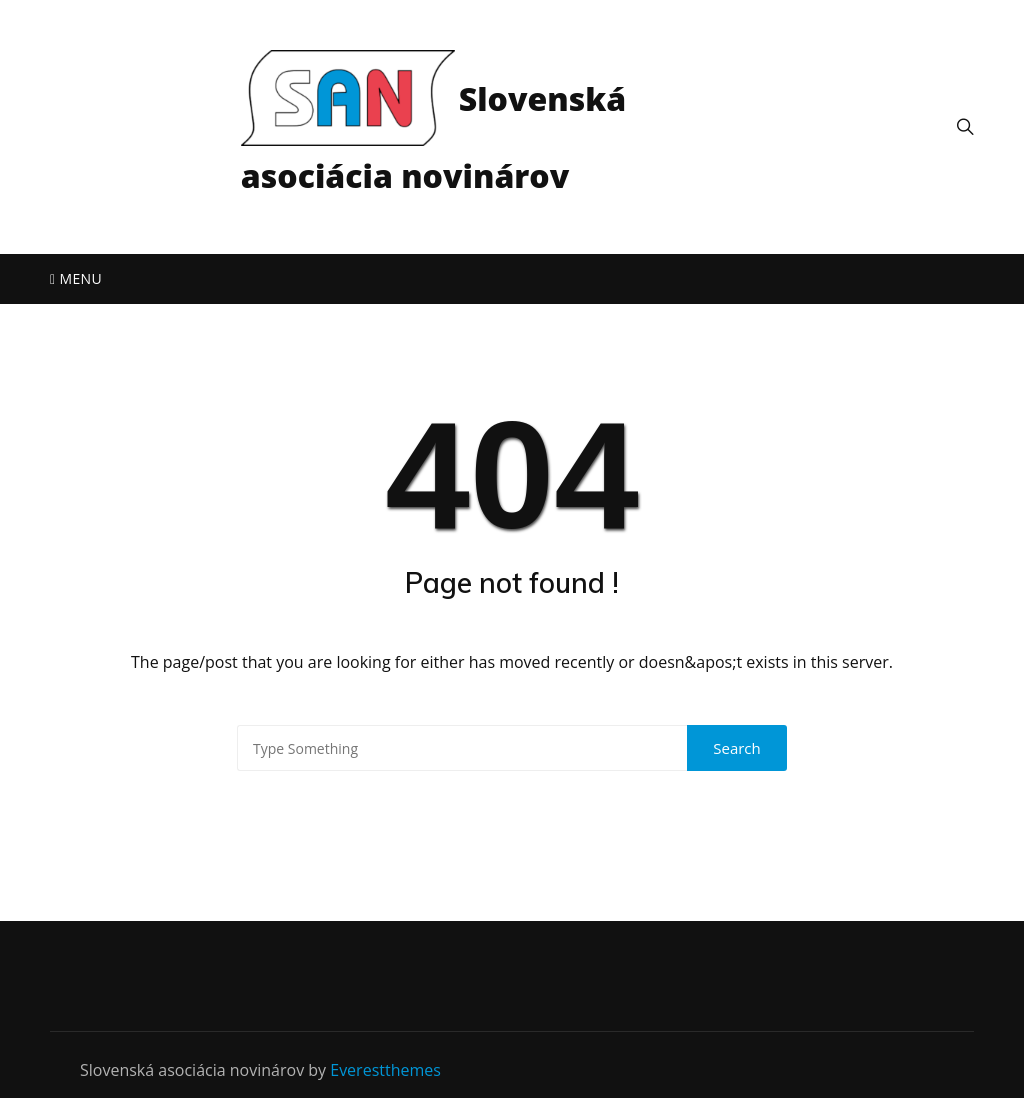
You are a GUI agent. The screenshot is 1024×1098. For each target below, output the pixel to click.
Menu (76, 278)
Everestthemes (385, 1070)
